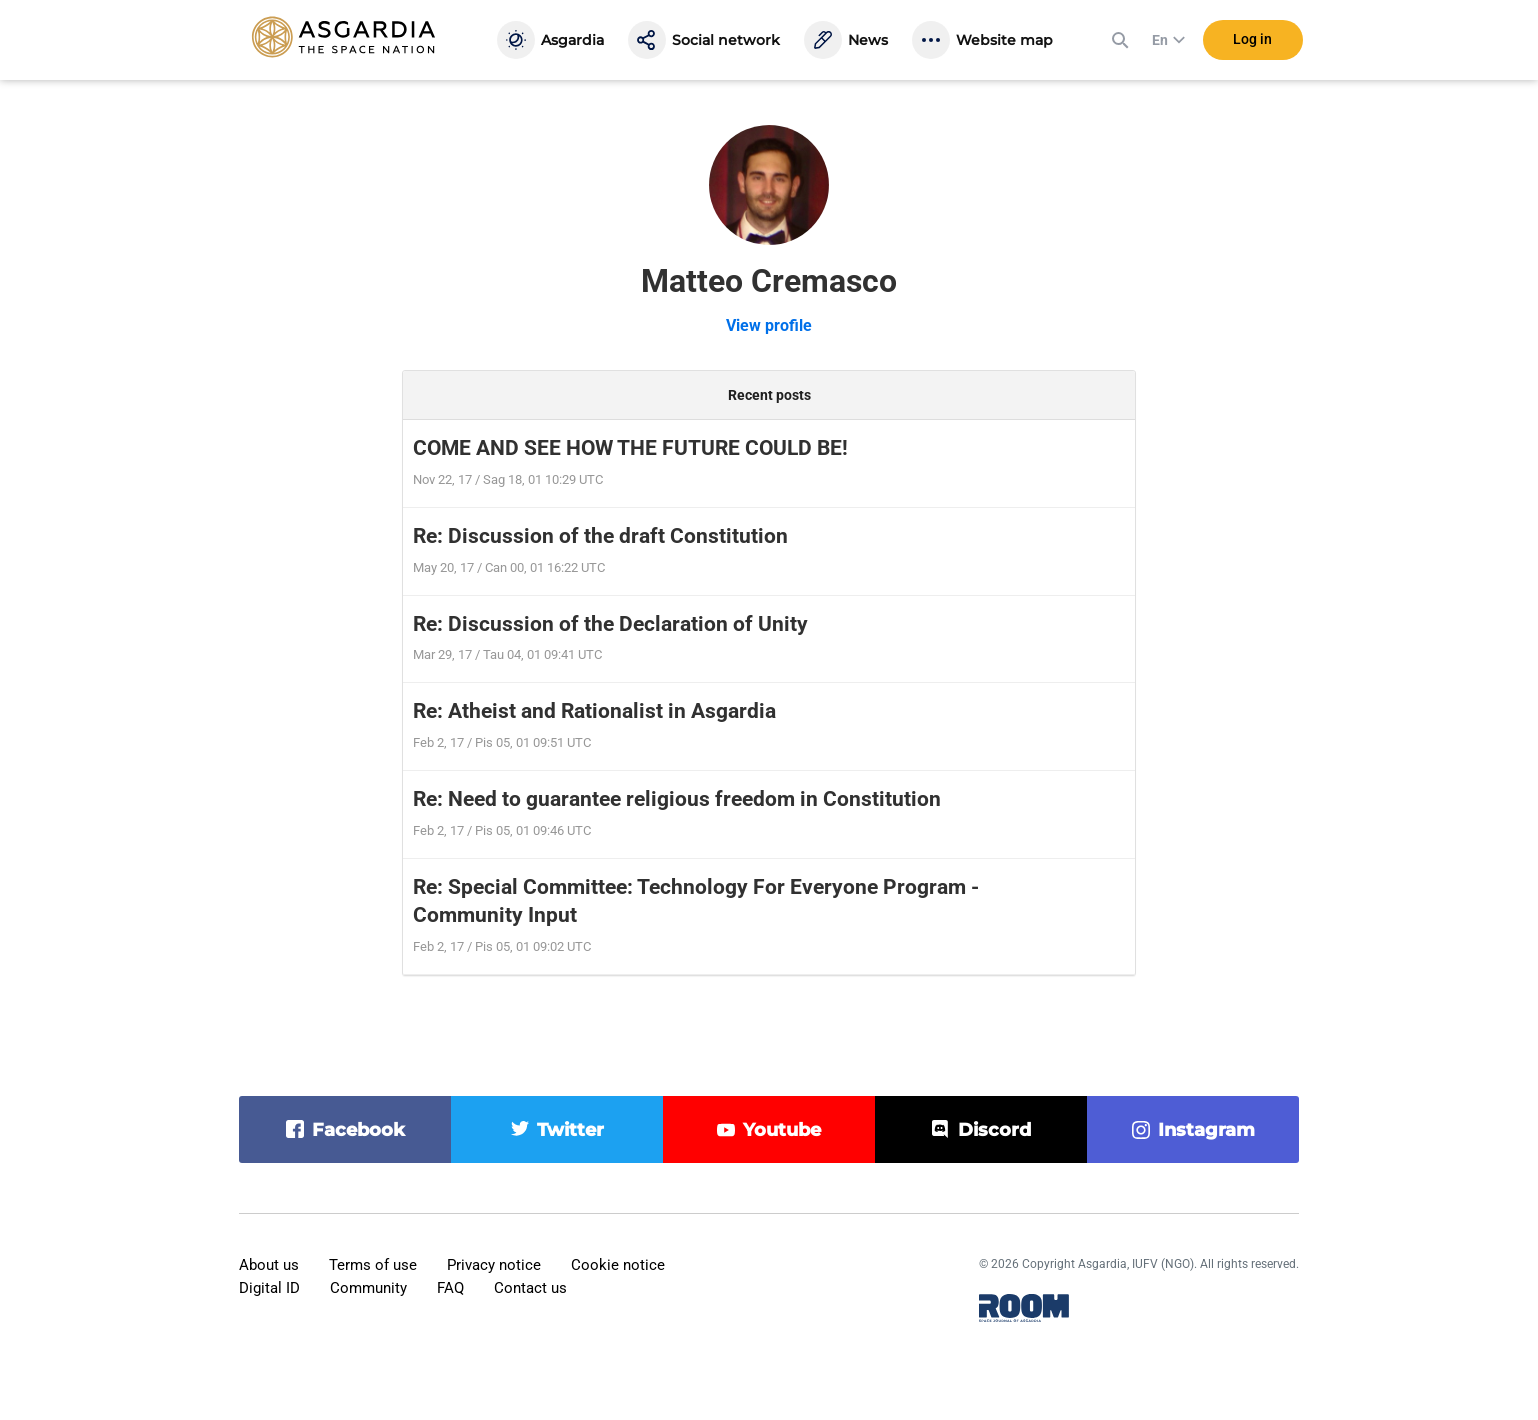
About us (269, 1265)
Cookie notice (618, 1265)
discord (994, 1130)
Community (368, 1288)
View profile (769, 325)
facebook (358, 1130)
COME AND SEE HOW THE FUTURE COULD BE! (630, 448)
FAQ (450, 1288)
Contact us (530, 1288)
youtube (782, 1130)
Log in (1252, 39)
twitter (570, 1130)
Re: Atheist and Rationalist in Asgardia (594, 711)
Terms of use (373, 1265)
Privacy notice (494, 1265)
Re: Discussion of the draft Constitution (600, 536)
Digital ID (269, 1288)
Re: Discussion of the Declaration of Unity (610, 624)
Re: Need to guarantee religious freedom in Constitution (677, 799)
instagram (1206, 1130)
